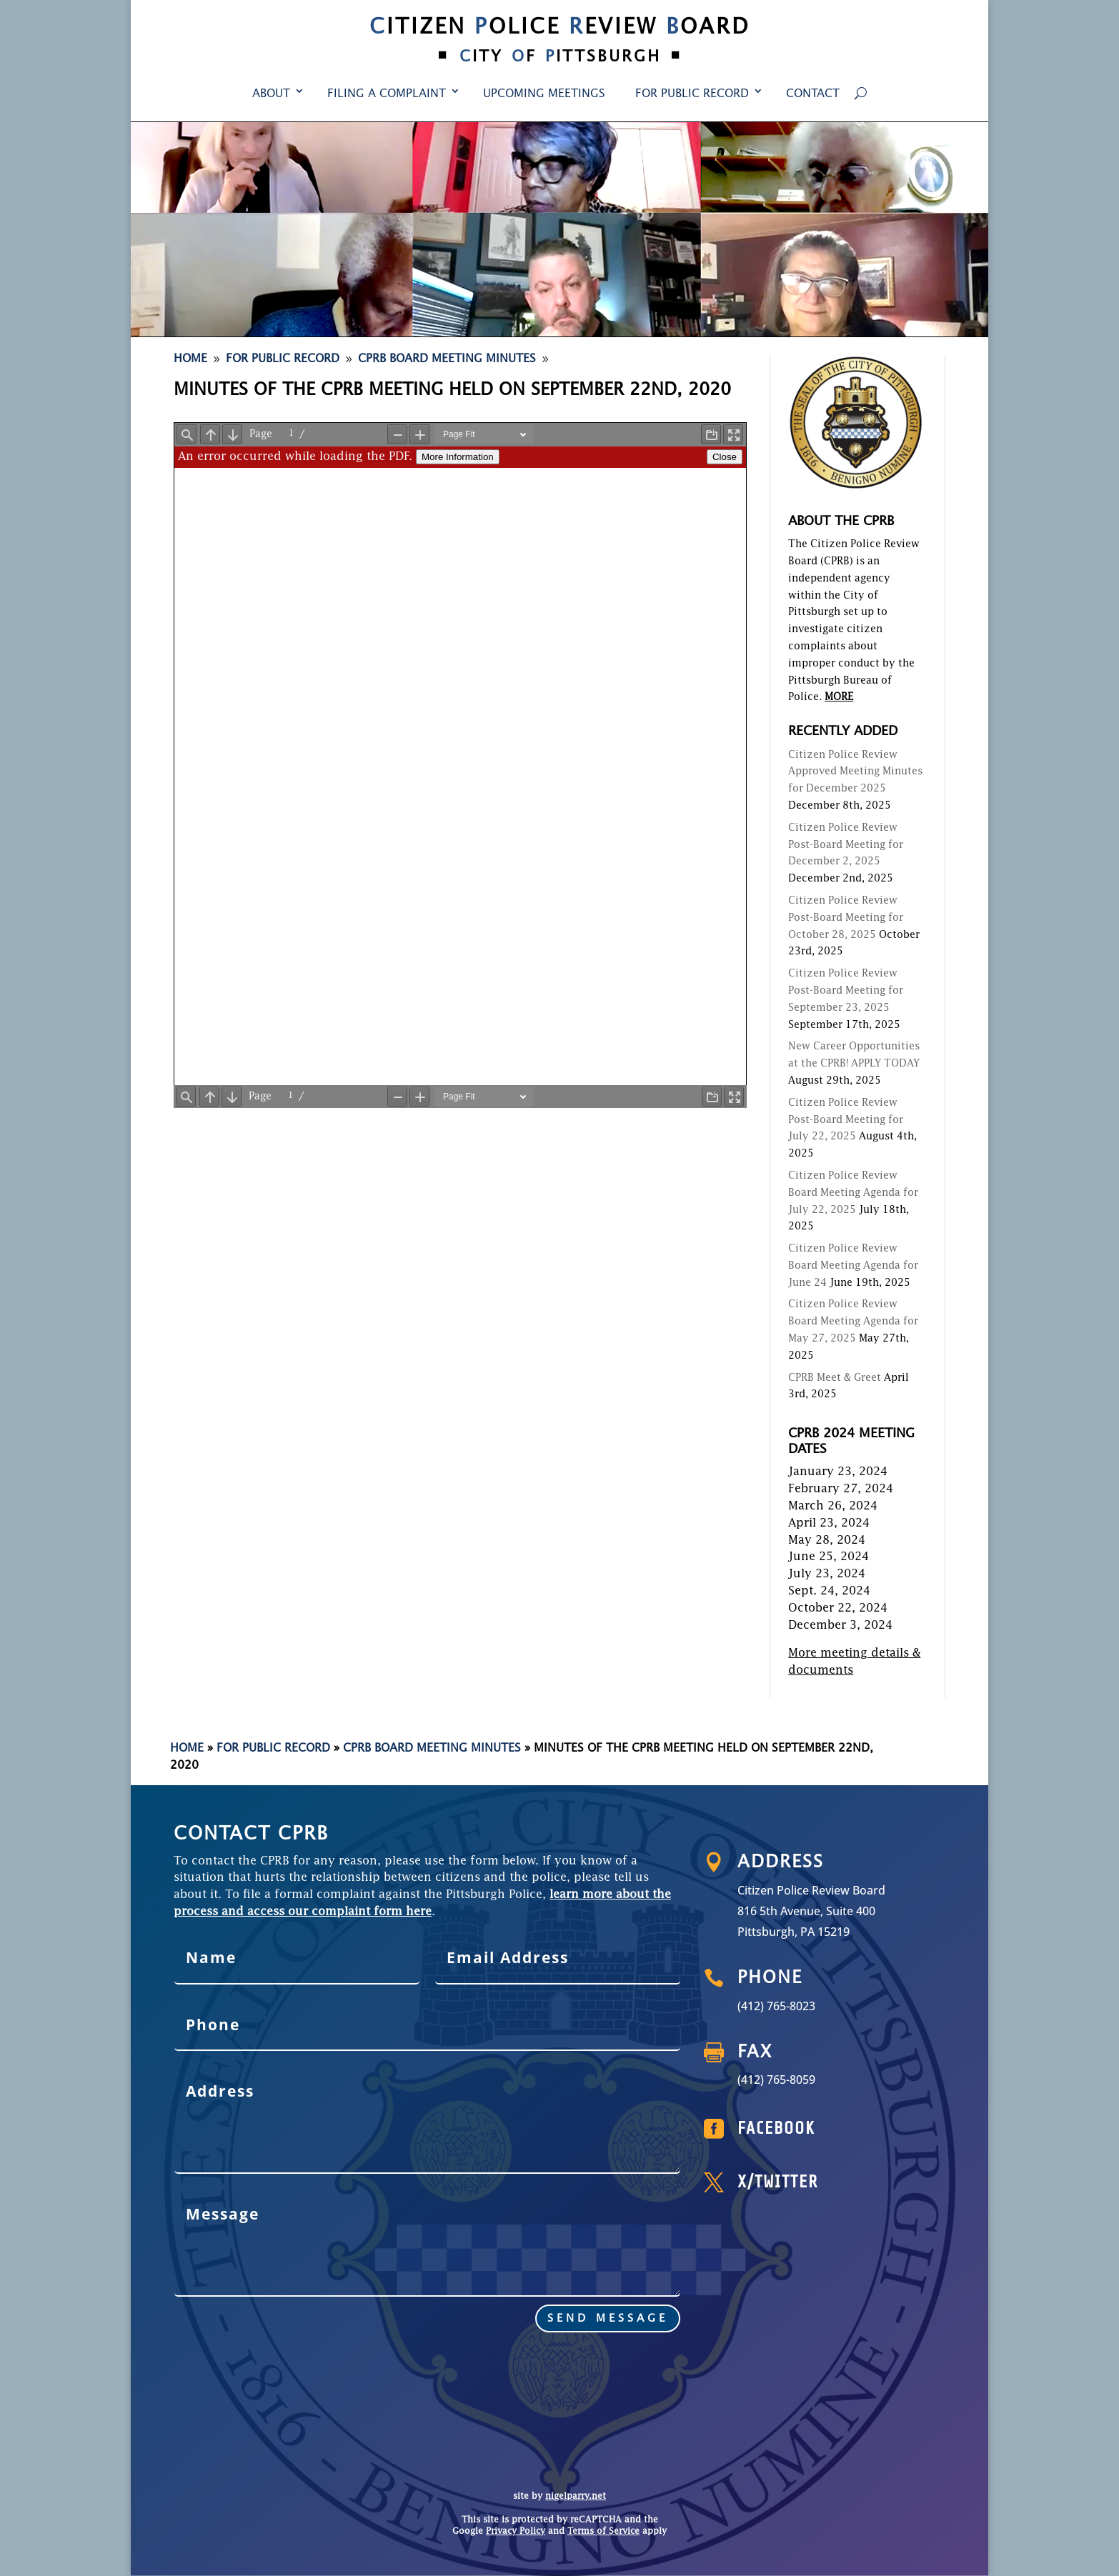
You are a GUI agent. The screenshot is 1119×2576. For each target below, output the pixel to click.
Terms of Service (603, 2531)
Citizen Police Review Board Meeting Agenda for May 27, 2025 (853, 1321)
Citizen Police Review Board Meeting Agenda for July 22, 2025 (853, 1193)
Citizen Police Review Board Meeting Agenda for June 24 (853, 1266)
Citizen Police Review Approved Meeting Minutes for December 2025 (855, 772)
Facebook (830, 2129)
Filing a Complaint (386, 94)
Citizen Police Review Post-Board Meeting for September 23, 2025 (845, 991)
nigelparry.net (575, 2496)
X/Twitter (830, 2183)
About (271, 94)
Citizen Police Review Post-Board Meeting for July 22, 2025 (845, 1120)
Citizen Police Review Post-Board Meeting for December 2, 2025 (845, 845)
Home (187, 1748)
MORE (839, 697)
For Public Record (692, 94)
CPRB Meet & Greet (834, 1378)
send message (441, 2288)
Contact (813, 94)
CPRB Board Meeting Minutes (432, 1748)
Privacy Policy (515, 2531)
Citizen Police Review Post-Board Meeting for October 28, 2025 (845, 918)
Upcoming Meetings (544, 94)
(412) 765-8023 (830, 2005)
